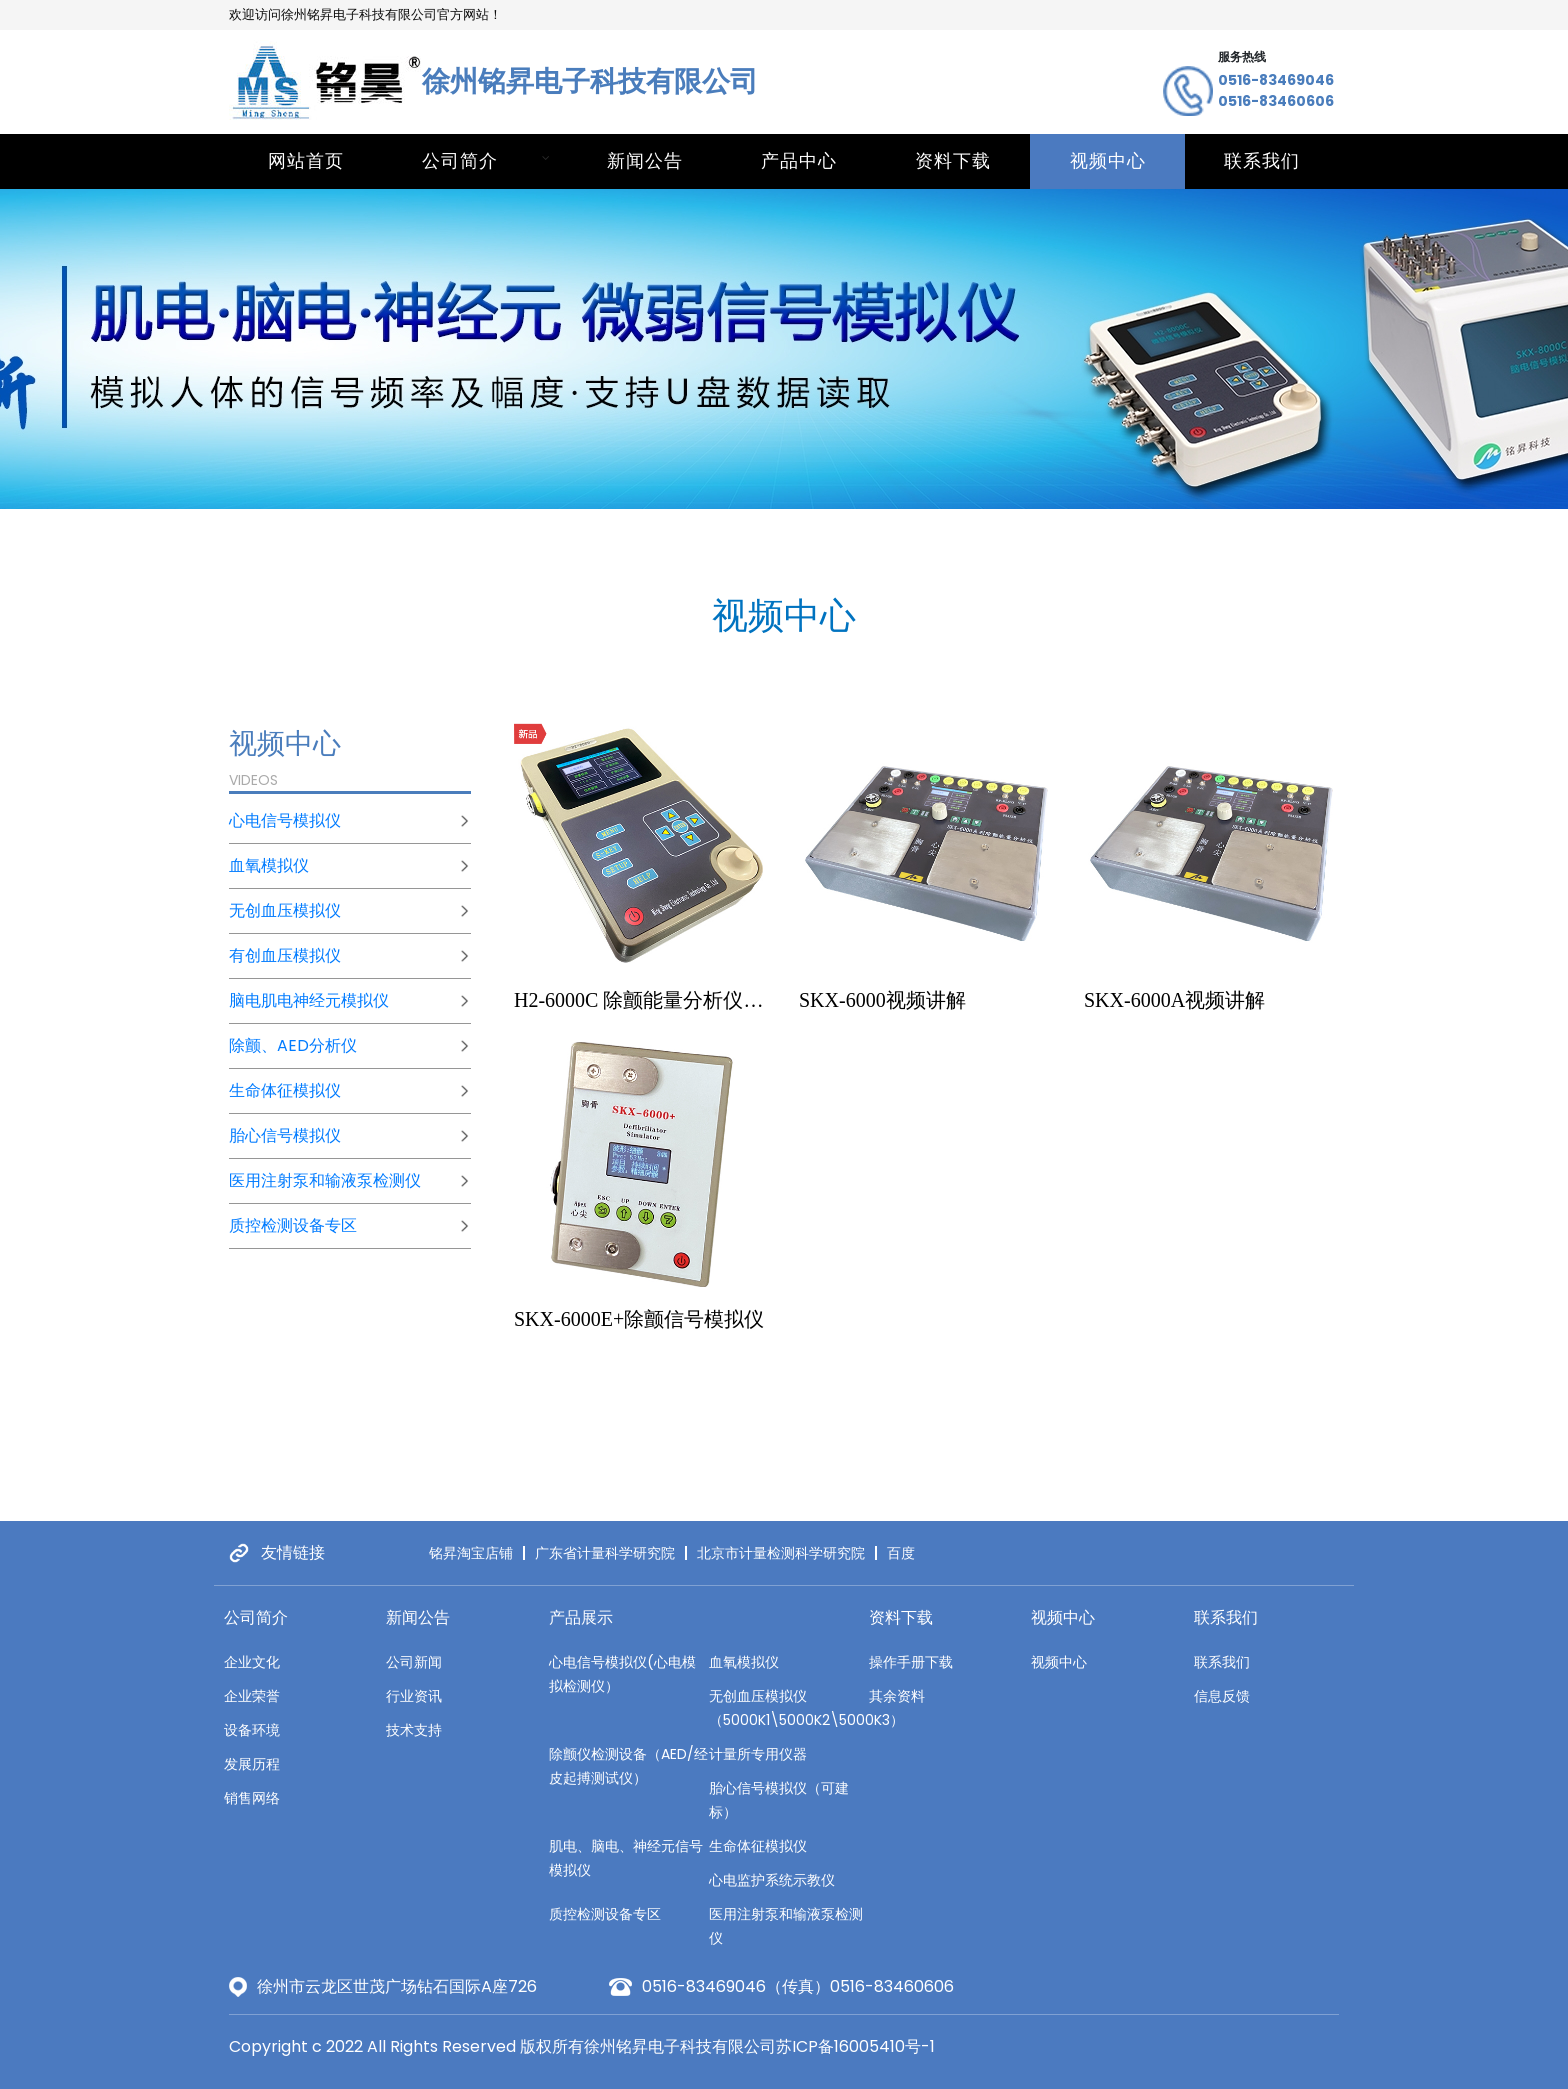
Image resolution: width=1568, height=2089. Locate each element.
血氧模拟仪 (269, 865)
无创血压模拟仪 (285, 910)
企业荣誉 (252, 1696)
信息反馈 (1222, 1696)
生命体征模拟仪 (285, 1090)
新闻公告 (645, 161)
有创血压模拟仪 (285, 955)
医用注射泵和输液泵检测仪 (325, 1180)
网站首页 (306, 161)
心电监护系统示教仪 (772, 1880)
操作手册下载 (911, 1662)
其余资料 (897, 1696)
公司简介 (460, 161)
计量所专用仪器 (758, 1754)
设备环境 (252, 1730)
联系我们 (1262, 161)
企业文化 (252, 1662)
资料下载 (953, 161)
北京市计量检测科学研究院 (781, 1553)
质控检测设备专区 (293, 1225)
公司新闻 (414, 1662)
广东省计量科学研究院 (605, 1553)
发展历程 (252, 1764)
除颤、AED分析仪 (293, 1045)
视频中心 (1108, 161)
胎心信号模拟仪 (285, 1135)
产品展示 (581, 1617)
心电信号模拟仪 (285, 820)
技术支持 (414, 1730)
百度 (901, 1553)
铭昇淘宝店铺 (471, 1553)
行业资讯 (414, 1696)
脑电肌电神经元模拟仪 (309, 1000)
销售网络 (252, 1798)
